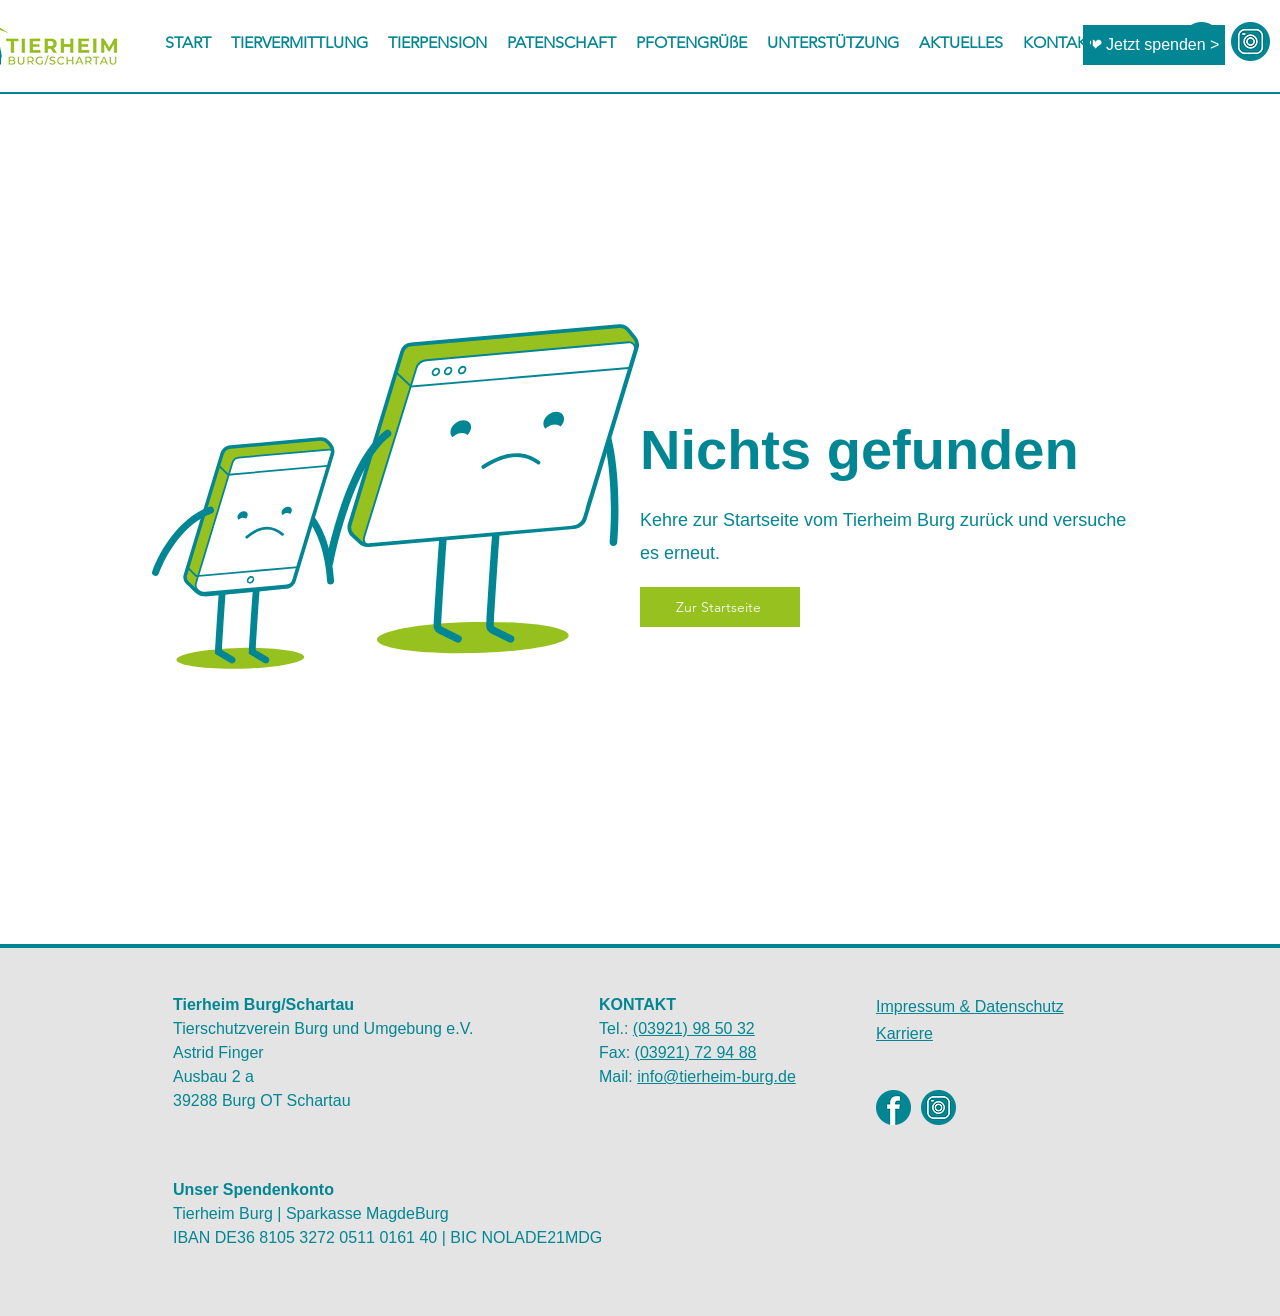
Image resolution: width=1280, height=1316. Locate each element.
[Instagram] (938, 1107)
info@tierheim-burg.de (716, 1076)
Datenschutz (970, 1006)
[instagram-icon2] (1250, 41)
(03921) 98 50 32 (694, 1028)
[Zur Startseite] (720, 607)
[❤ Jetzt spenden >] (1154, 45)
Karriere (904, 1033)
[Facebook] (893, 1107)
